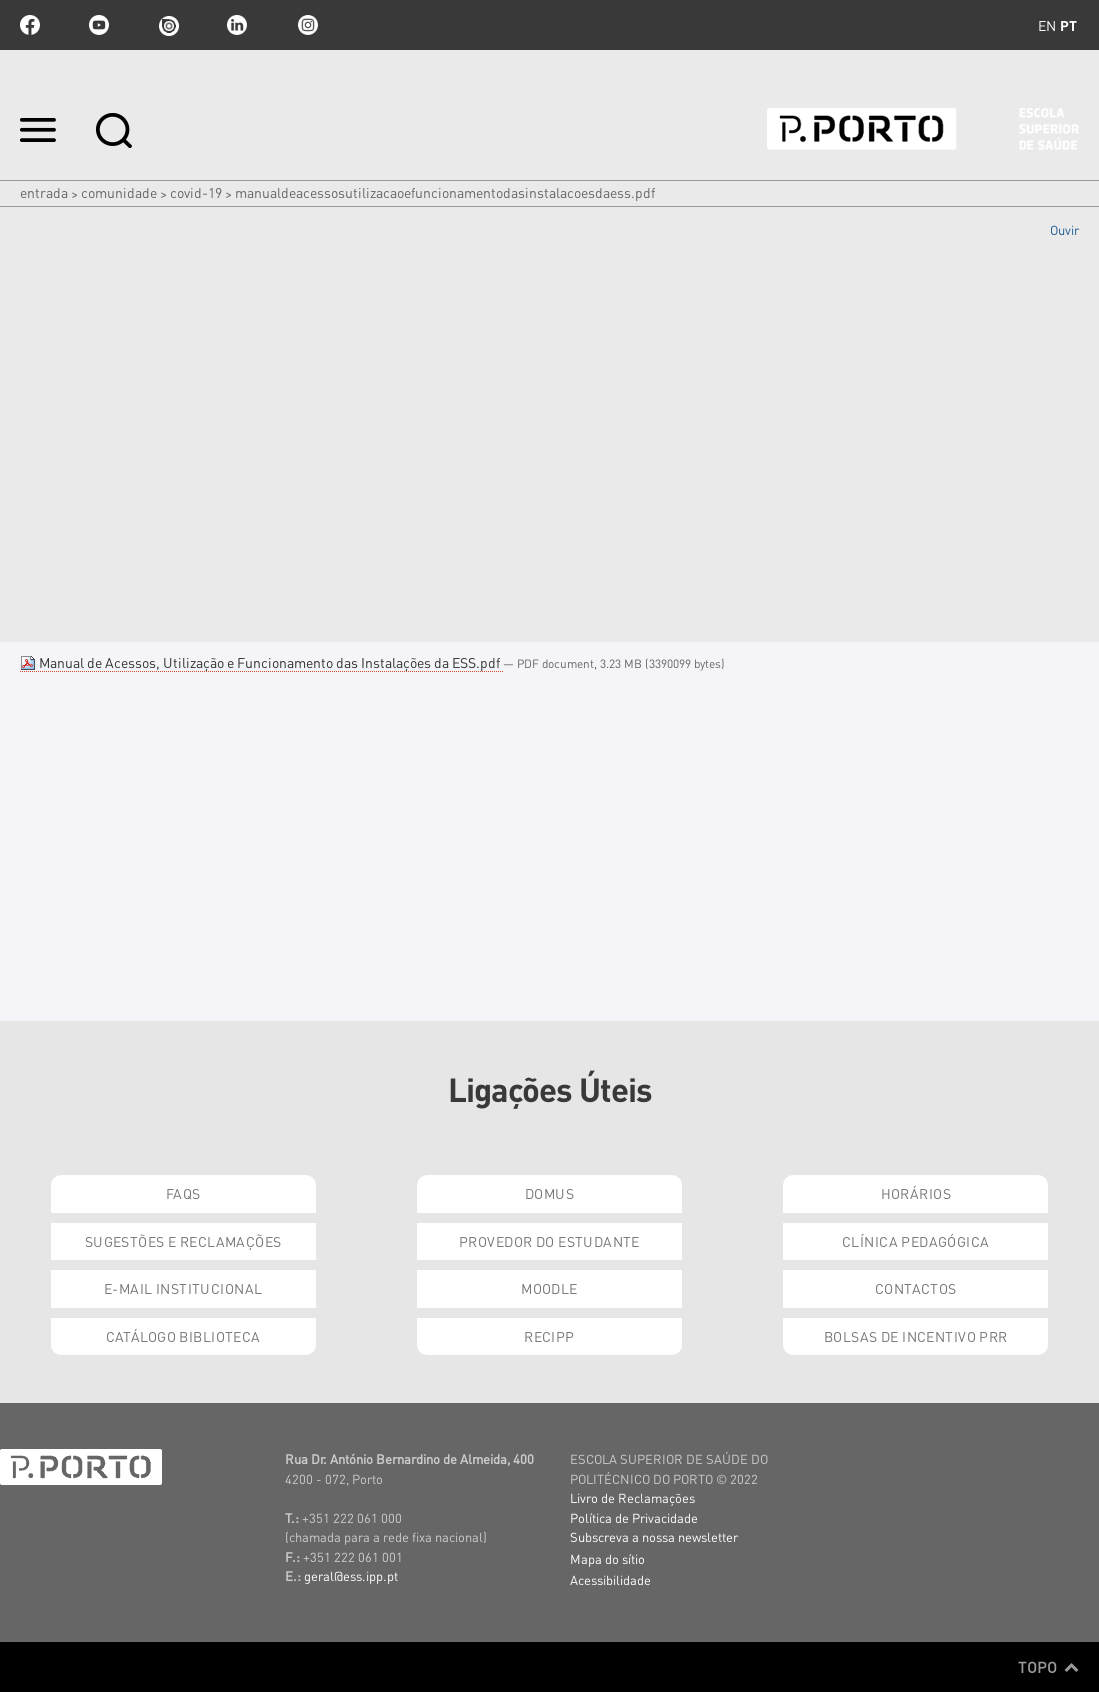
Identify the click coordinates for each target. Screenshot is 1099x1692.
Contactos (916, 1288)
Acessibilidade (610, 1579)
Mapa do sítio (607, 1558)
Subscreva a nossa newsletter (654, 1536)
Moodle (549, 1288)
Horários (916, 1193)
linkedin (237, 25)
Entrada (44, 192)
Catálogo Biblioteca (183, 1336)
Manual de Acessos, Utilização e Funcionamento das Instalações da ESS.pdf (261, 662)
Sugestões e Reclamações (183, 1241)
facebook (30, 25)
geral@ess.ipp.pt (351, 1575)
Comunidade (119, 192)
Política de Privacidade (634, 1517)
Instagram (306, 25)
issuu (168, 25)
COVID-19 (196, 192)
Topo (1048, 1667)
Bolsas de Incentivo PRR (916, 1336)
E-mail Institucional (183, 1288)
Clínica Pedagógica (916, 1241)
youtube (99, 25)
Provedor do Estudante (549, 1241)
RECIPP (549, 1336)
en (1047, 25)
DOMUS (549, 1193)
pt (1068, 25)
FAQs (183, 1193)
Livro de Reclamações (632, 1497)
